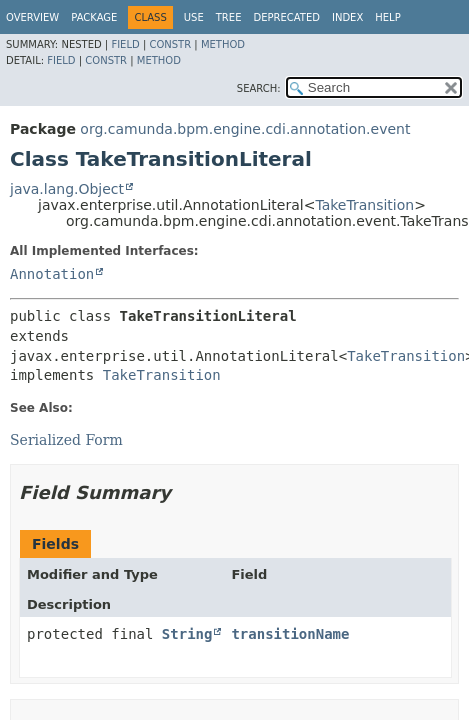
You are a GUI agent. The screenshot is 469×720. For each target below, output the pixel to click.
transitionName (290, 634)
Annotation (52, 274)
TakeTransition (364, 205)
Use (194, 17)
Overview (32, 17)
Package (94, 17)
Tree (229, 17)
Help (387, 17)
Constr (170, 44)
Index (347, 17)
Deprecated (286, 17)
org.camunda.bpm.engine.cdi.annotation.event (245, 129)
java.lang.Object (67, 189)
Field (125, 44)
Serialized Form (66, 440)
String (187, 634)
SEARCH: (259, 88)
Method (223, 44)
